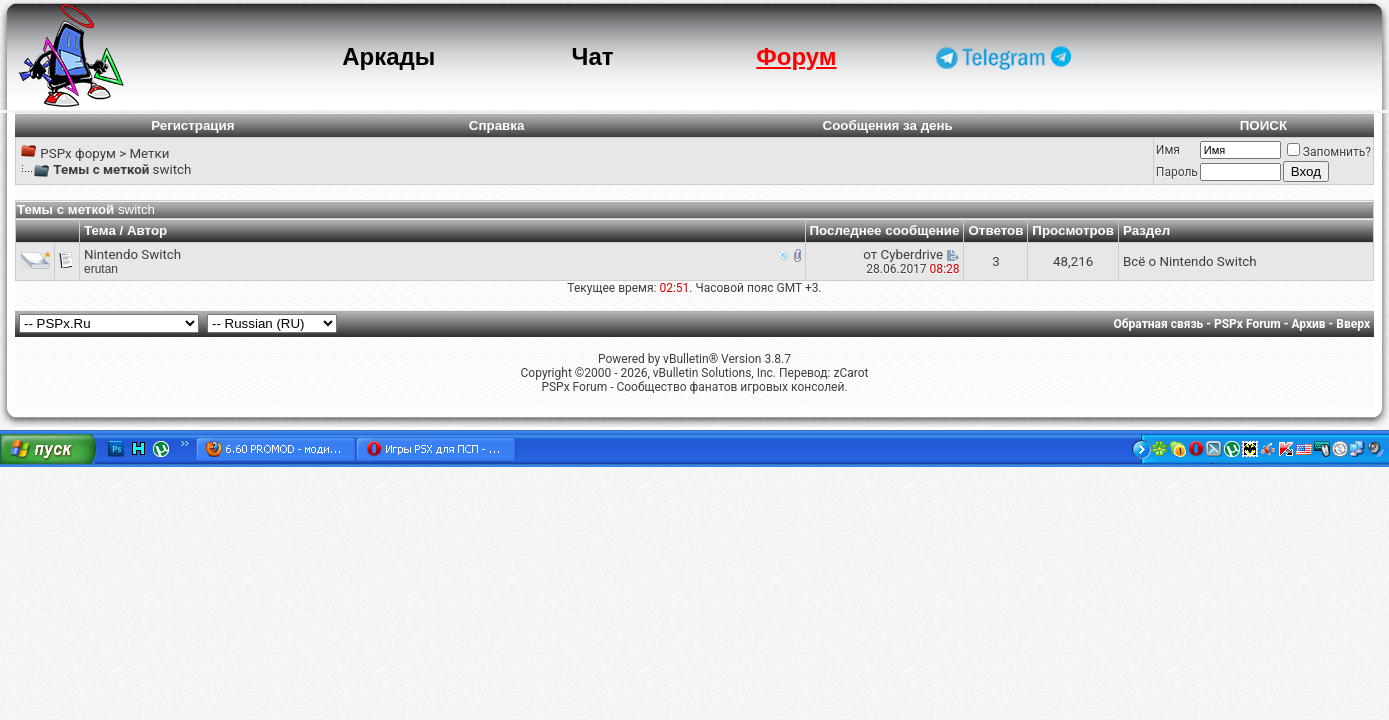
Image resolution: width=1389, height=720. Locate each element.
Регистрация (192, 125)
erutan (101, 269)
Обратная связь (1159, 324)
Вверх (1353, 324)
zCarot (850, 373)
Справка (497, 125)
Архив (1308, 324)
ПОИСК (1263, 125)
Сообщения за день (888, 125)
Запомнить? (1329, 152)
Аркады (388, 56)
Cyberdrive (912, 254)
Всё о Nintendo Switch (1190, 261)
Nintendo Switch (132, 254)
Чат (593, 56)
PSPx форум (78, 153)
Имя (1168, 150)
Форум (796, 56)
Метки (149, 153)
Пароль (1177, 172)
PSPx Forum (1247, 324)
